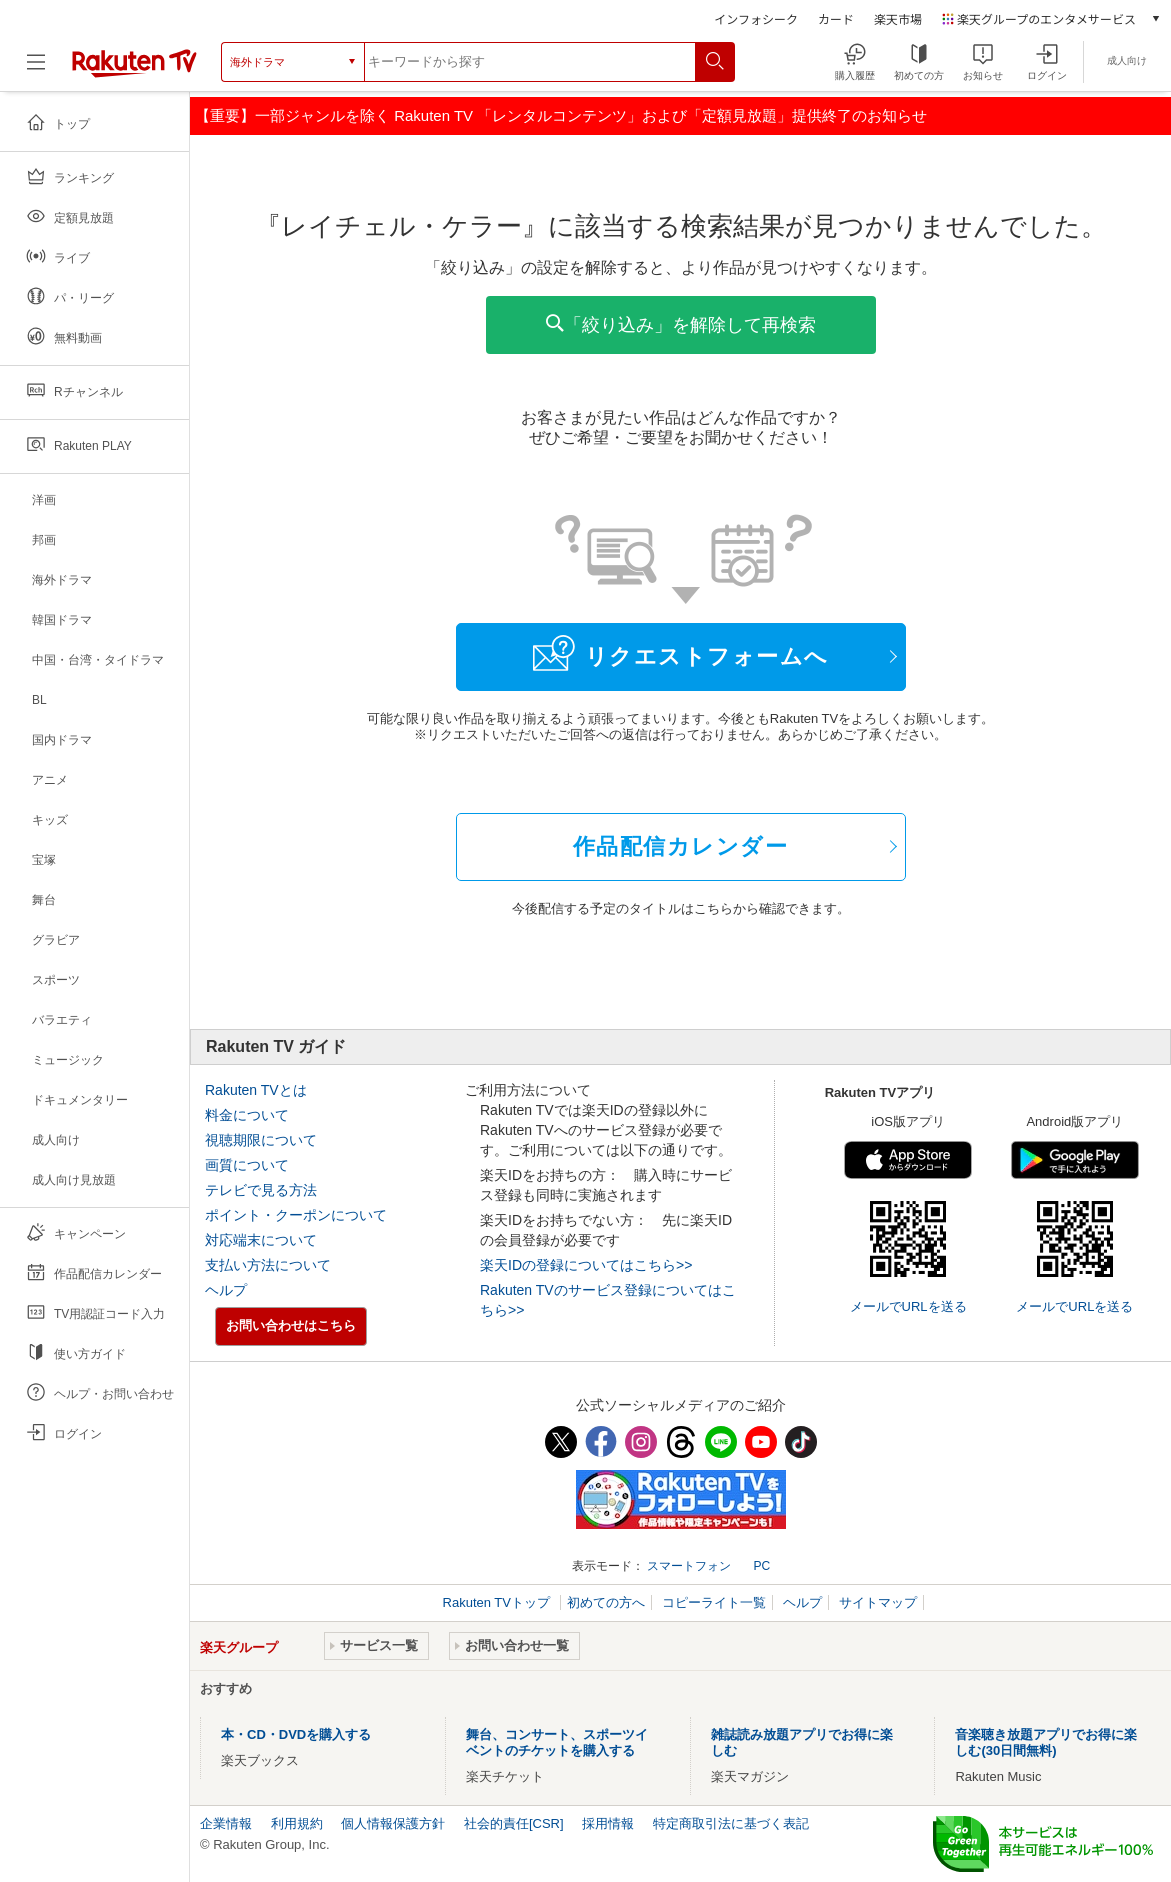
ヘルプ (226, 1290)
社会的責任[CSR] (514, 1823)
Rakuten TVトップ (498, 1602)
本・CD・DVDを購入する (296, 1734)
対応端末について (261, 1240)
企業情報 (226, 1823)
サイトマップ (878, 1602)
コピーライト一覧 (714, 1602)
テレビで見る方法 (261, 1190)
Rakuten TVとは (256, 1090)
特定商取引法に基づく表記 (731, 1823)
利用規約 (297, 1823)
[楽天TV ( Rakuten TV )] (134, 69)
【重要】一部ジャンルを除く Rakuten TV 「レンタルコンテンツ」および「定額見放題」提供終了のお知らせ (561, 115)
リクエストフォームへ (681, 653)
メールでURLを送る (908, 1306)
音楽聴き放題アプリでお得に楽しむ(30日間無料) (1046, 1742)
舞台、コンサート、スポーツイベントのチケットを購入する (557, 1742)
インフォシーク (756, 18)
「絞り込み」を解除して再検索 (681, 324)
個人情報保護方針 (393, 1823)
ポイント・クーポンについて (296, 1215)
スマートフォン (689, 1566)
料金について (247, 1115)
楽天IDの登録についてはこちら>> (586, 1265)
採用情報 (608, 1823)
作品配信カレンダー (681, 846)
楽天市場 (898, 18)
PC (761, 1566)
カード (836, 18)
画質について (247, 1165)
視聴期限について (261, 1140)
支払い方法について (268, 1265)
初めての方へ (606, 1602)
